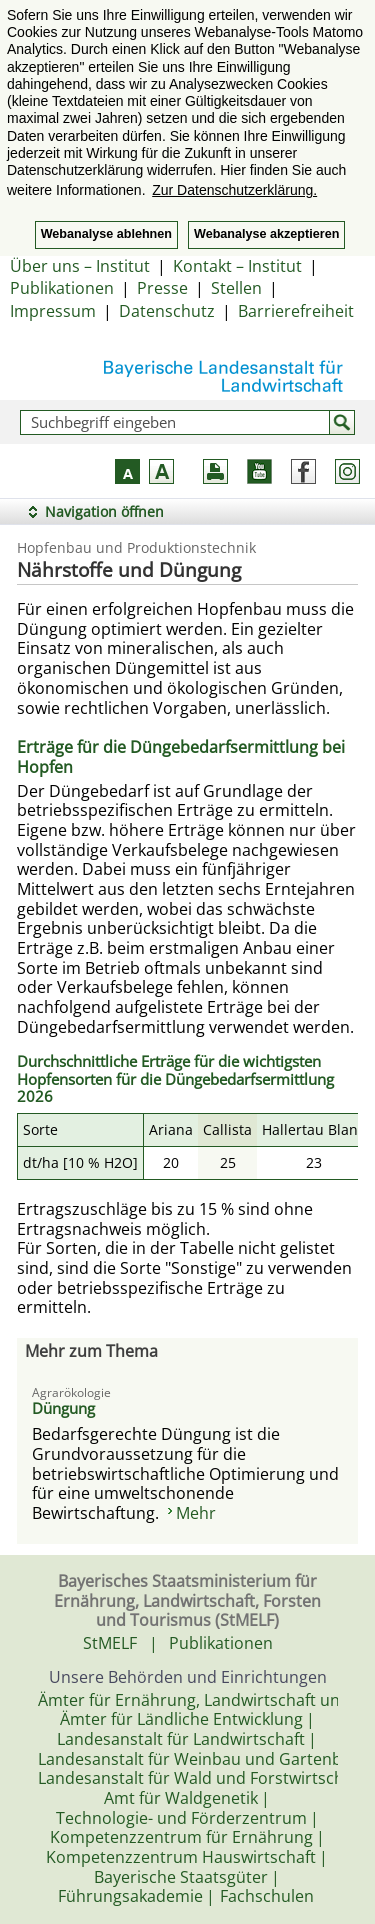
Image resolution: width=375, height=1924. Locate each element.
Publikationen (62, 288)
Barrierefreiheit (296, 311)
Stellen (236, 288)
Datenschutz (167, 311)
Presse (162, 288)
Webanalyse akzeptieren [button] (266, 234)
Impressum (53, 311)
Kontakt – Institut (237, 266)
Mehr (196, 1513)
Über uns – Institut (80, 266)
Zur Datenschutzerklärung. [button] (234, 190)
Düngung (63, 1408)
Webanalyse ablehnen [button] (106, 234)
